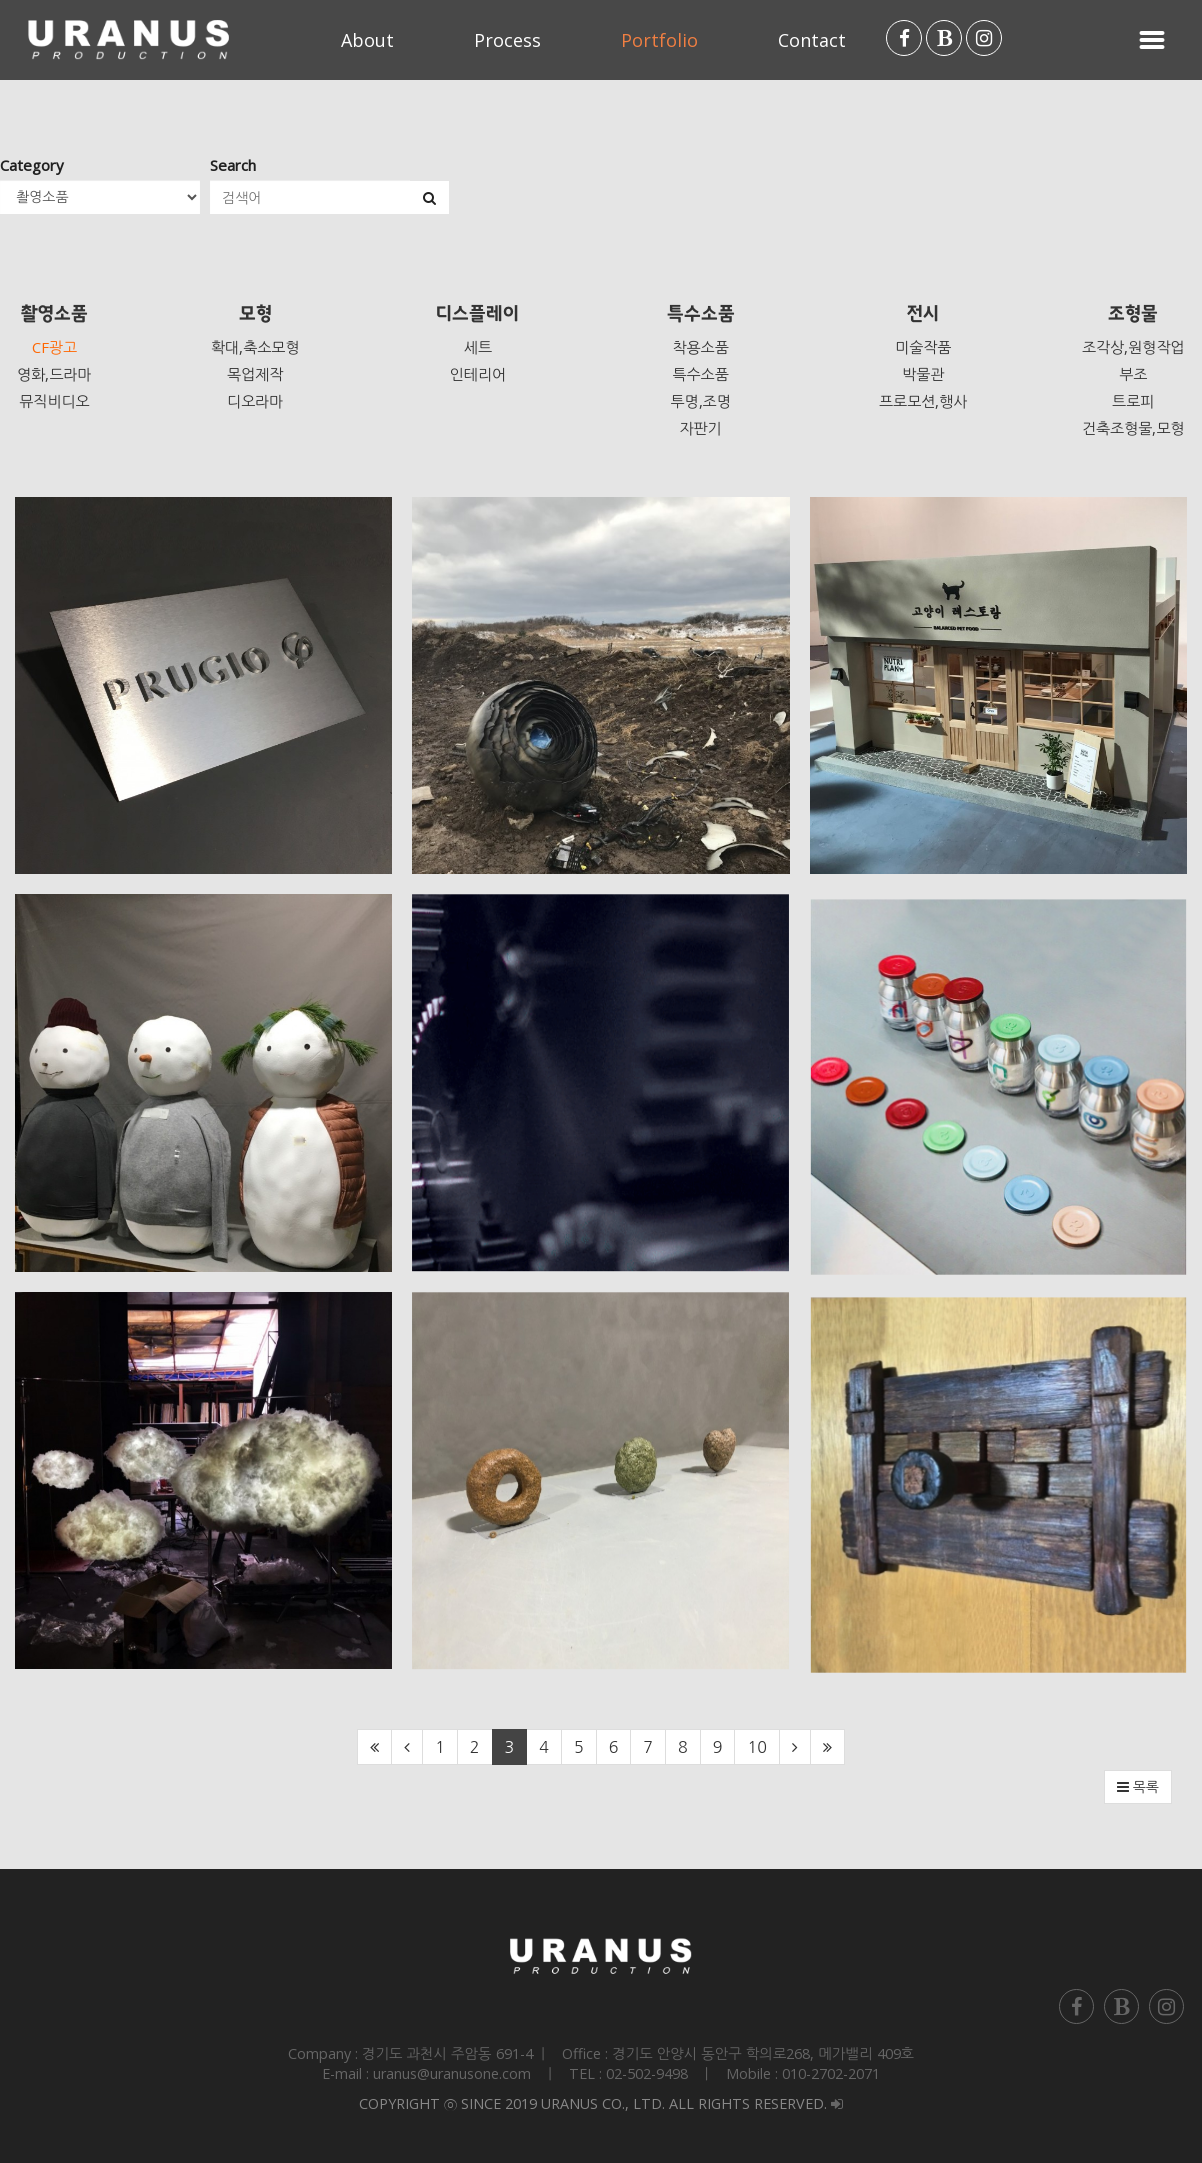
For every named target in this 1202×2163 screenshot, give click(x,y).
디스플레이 (477, 314)
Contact (812, 40)
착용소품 (700, 347)
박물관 (923, 374)
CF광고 (54, 347)
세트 (478, 347)
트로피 (1133, 401)
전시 (923, 314)
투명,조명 (700, 401)
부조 (1133, 374)
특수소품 (701, 314)
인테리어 (478, 374)
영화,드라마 (54, 374)
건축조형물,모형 (1133, 428)
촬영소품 (54, 314)
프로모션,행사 (923, 401)
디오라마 (255, 401)
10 (756, 1747)
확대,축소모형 (255, 347)
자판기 (700, 428)
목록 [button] (1138, 1787)
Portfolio (659, 40)
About (367, 40)
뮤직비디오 (54, 401)
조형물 (1133, 314)
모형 (255, 314)
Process (507, 40)
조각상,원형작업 (1133, 347)
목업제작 (255, 374)
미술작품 (923, 347)
